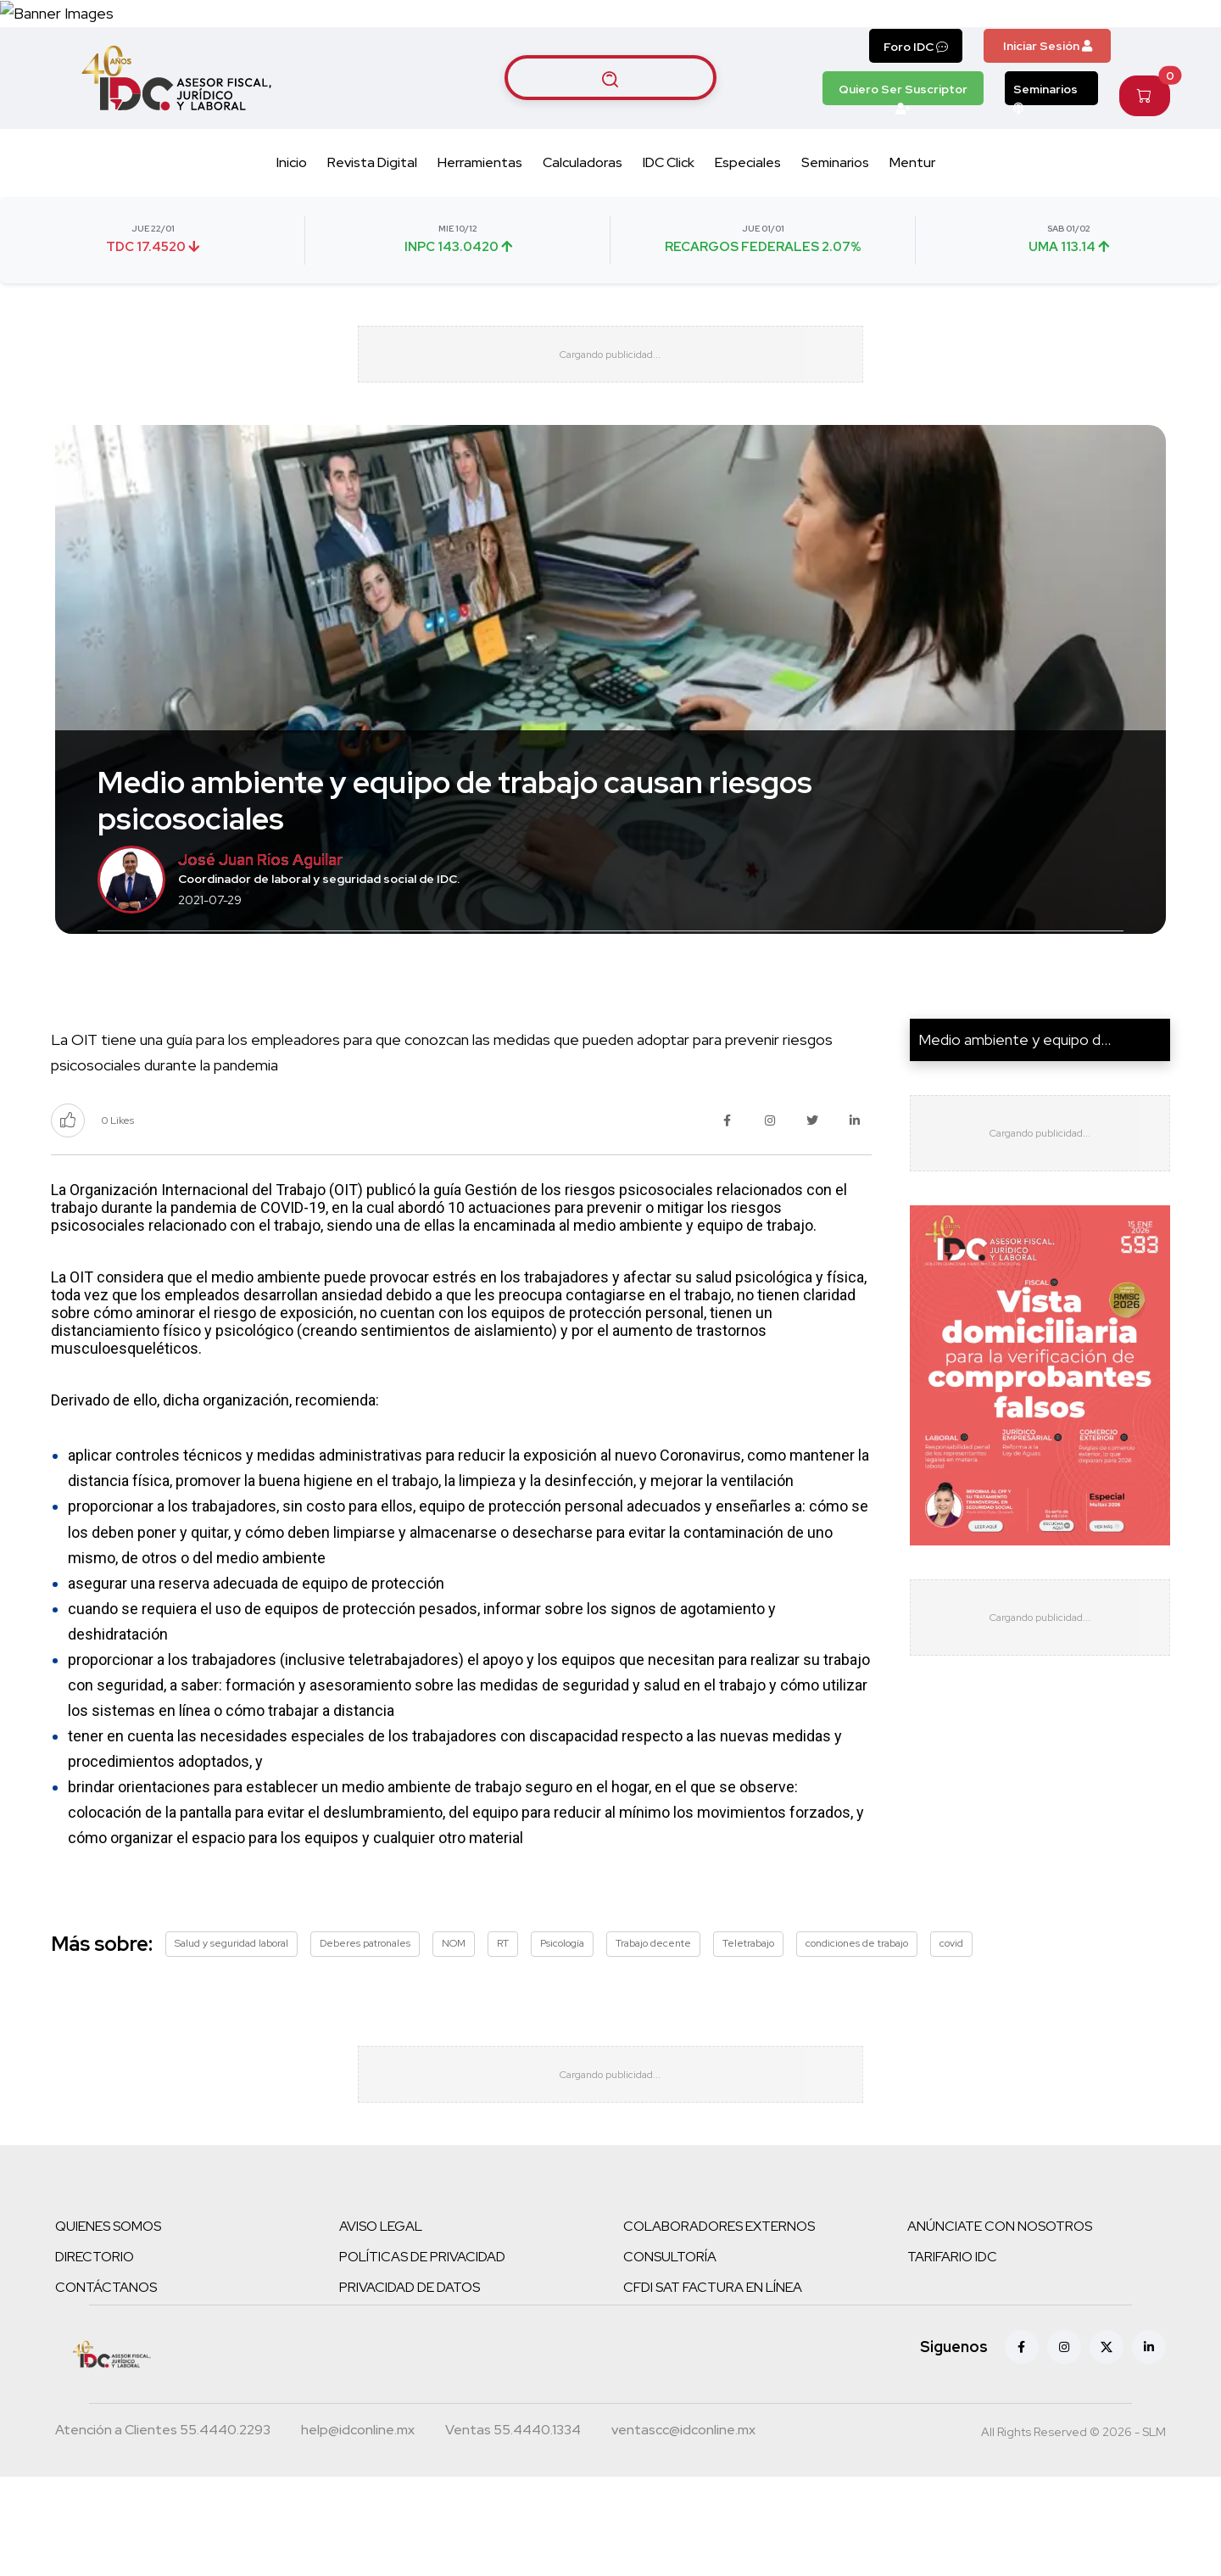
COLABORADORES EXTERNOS (719, 2325)
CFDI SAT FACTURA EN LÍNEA (712, 2386)
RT (503, 2022)
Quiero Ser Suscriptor (903, 153)
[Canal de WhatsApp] (1117, 43)
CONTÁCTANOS (106, 2386)
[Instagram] (1064, 2446)
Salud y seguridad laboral (231, 2022)
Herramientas (480, 223)
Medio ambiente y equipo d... (1014, 1118)
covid (951, 2022)
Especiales (748, 223)
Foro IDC (916, 106)
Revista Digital (372, 223)
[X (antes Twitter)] (1106, 2446)
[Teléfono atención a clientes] (162, 2531)
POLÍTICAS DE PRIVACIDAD (422, 2356)
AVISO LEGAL (380, 2325)
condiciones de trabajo (857, 2022)
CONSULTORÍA (669, 2356)
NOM (454, 2022)
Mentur (912, 223)
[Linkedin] (1149, 2446)
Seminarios (1045, 153)
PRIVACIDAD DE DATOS (409, 2386)
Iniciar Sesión (1047, 105)
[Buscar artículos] (610, 137)
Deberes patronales (365, 2022)
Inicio (291, 223)
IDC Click (668, 223)
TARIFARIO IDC (952, 2356)
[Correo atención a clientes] (358, 2531)
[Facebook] (1022, 2446)
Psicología (562, 2022)
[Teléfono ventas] (513, 2531)
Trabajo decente (653, 2022)
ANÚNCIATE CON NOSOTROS (999, 2325)
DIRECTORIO (94, 2356)
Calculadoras (582, 223)
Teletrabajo (748, 2022)
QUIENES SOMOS (108, 2325)
